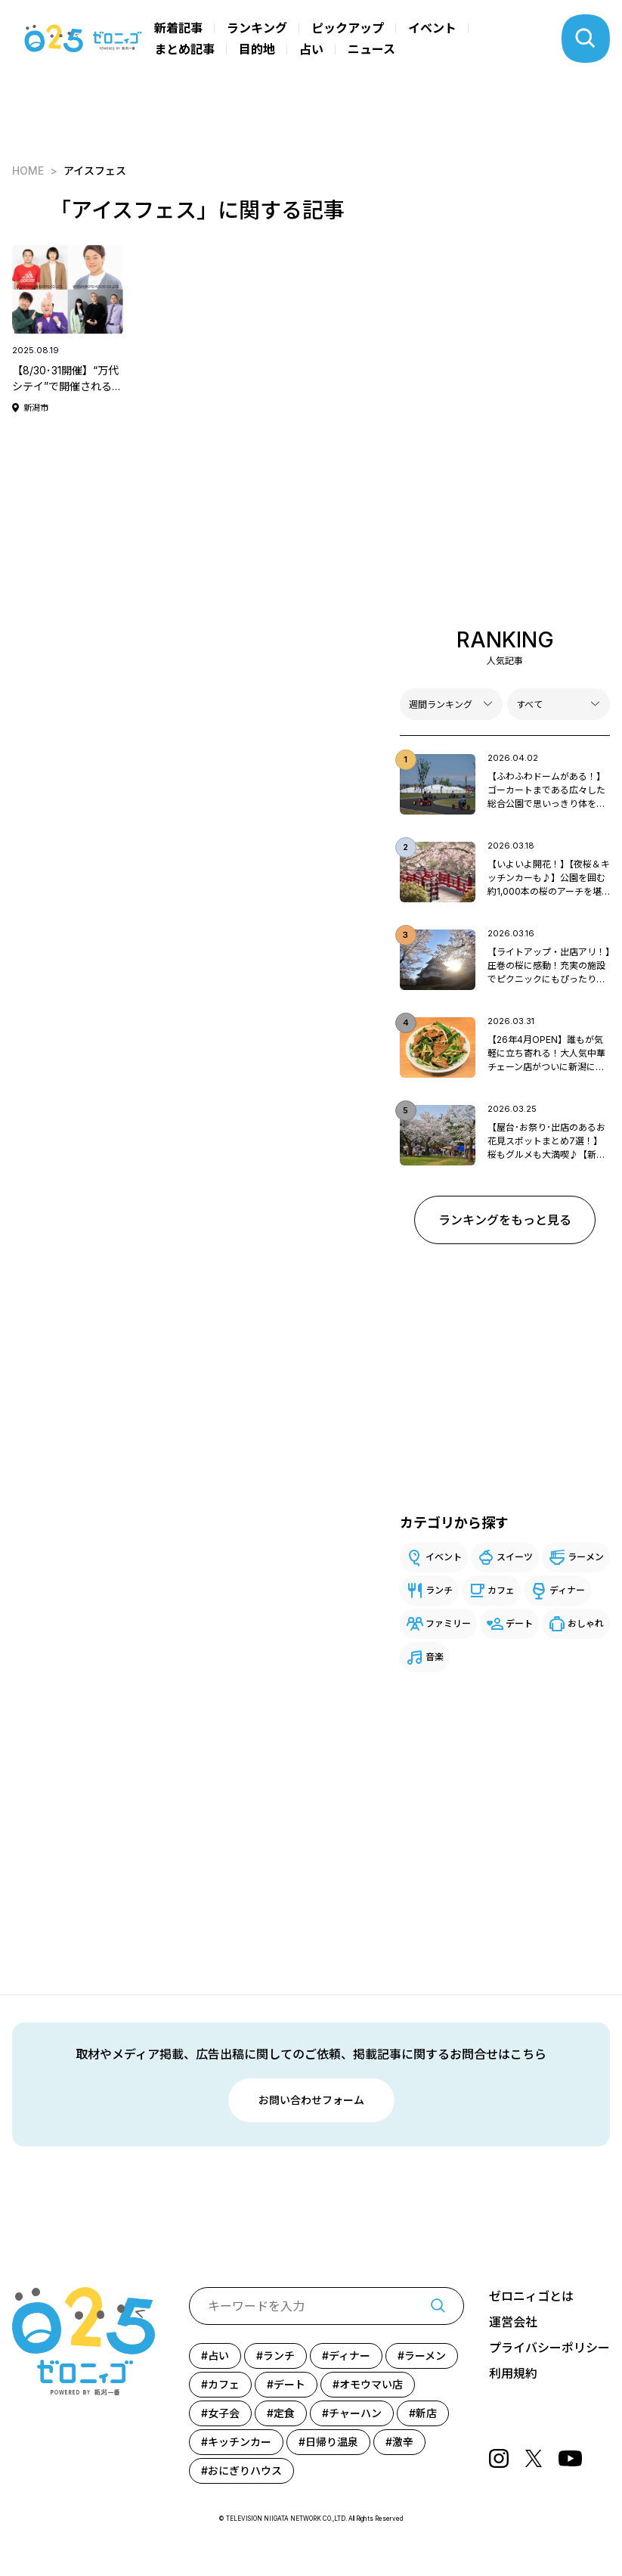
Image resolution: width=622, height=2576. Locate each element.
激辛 (402, 2441)
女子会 (224, 2413)
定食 (284, 2413)
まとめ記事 (184, 49)
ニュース (371, 49)
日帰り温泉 (331, 2441)
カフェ (501, 1590)
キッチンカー (239, 2441)
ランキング (257, 28)
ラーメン (586, 1557)
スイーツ (515, 1557)
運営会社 (513, 2321)
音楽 (434, 1656)
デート (519, 1623)
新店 (426, 2413)
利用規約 (513, 2373)
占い (311, 49)
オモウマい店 (371, 2384)
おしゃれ (586, 1623)
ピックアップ (347, 28)
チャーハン (355, 2413)
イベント (432, 28)
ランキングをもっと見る (504, 1219)
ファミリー (448, 1623)
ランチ (439, 1590)
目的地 (257, 49)
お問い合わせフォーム (311, 2099)
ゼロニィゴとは (531, 2296)
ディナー (567, 1590)
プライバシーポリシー (549, 2347)
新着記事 (178, 28)
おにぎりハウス (245, 2470)
